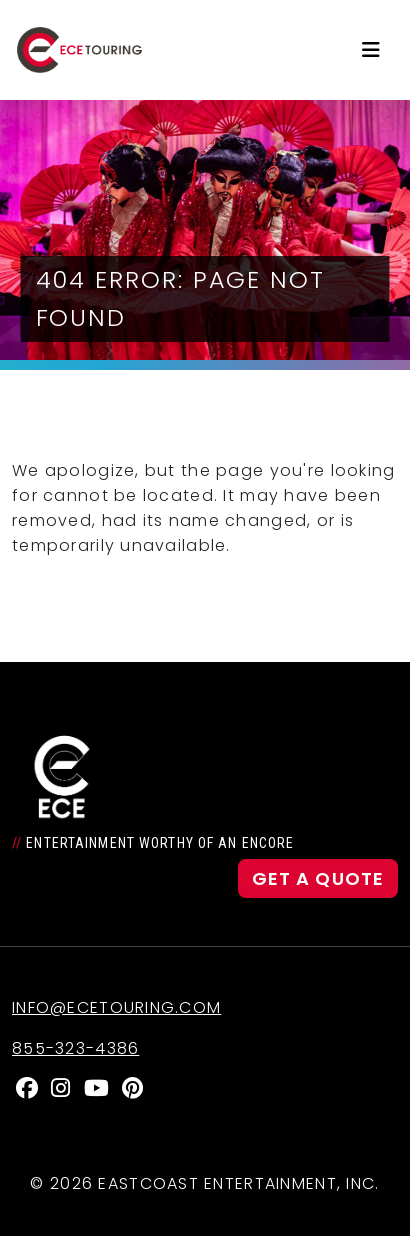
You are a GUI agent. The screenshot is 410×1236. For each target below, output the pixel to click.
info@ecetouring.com (116, 1007)
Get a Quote (318, 878)
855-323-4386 (75, 1048)
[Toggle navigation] (371, 50)
